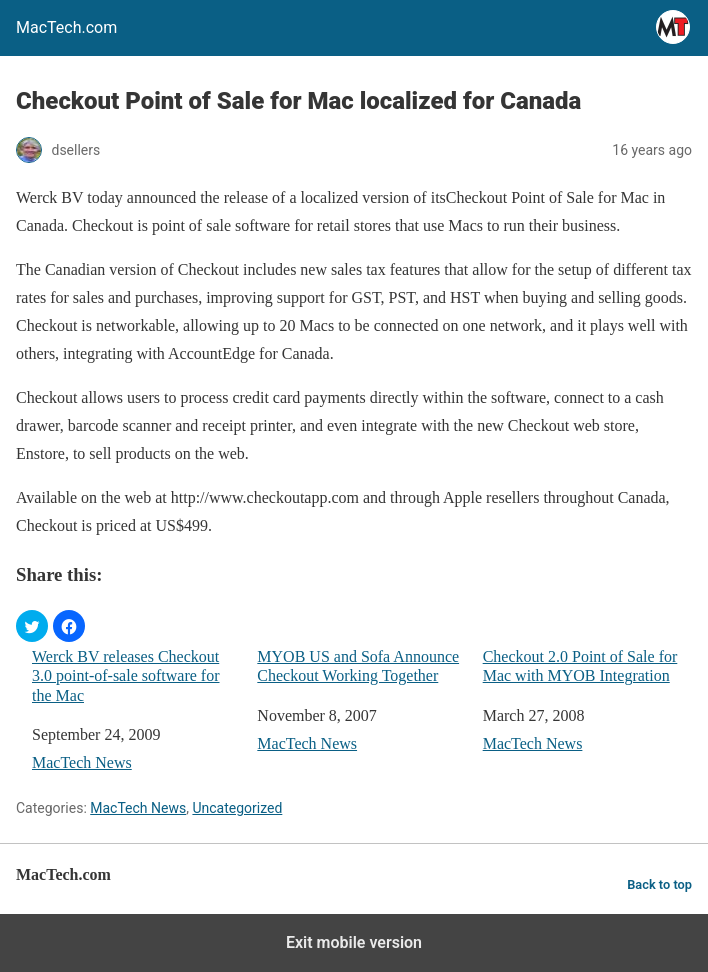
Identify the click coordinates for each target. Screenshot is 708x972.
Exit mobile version (354, 942)
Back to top (659, 884)
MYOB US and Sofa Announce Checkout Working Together (358, 666)
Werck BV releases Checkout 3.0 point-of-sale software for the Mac (126, 675)
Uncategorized (237, 808)
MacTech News (82, 762)
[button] (32, 626)
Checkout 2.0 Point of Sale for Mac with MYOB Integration (580, 666)
